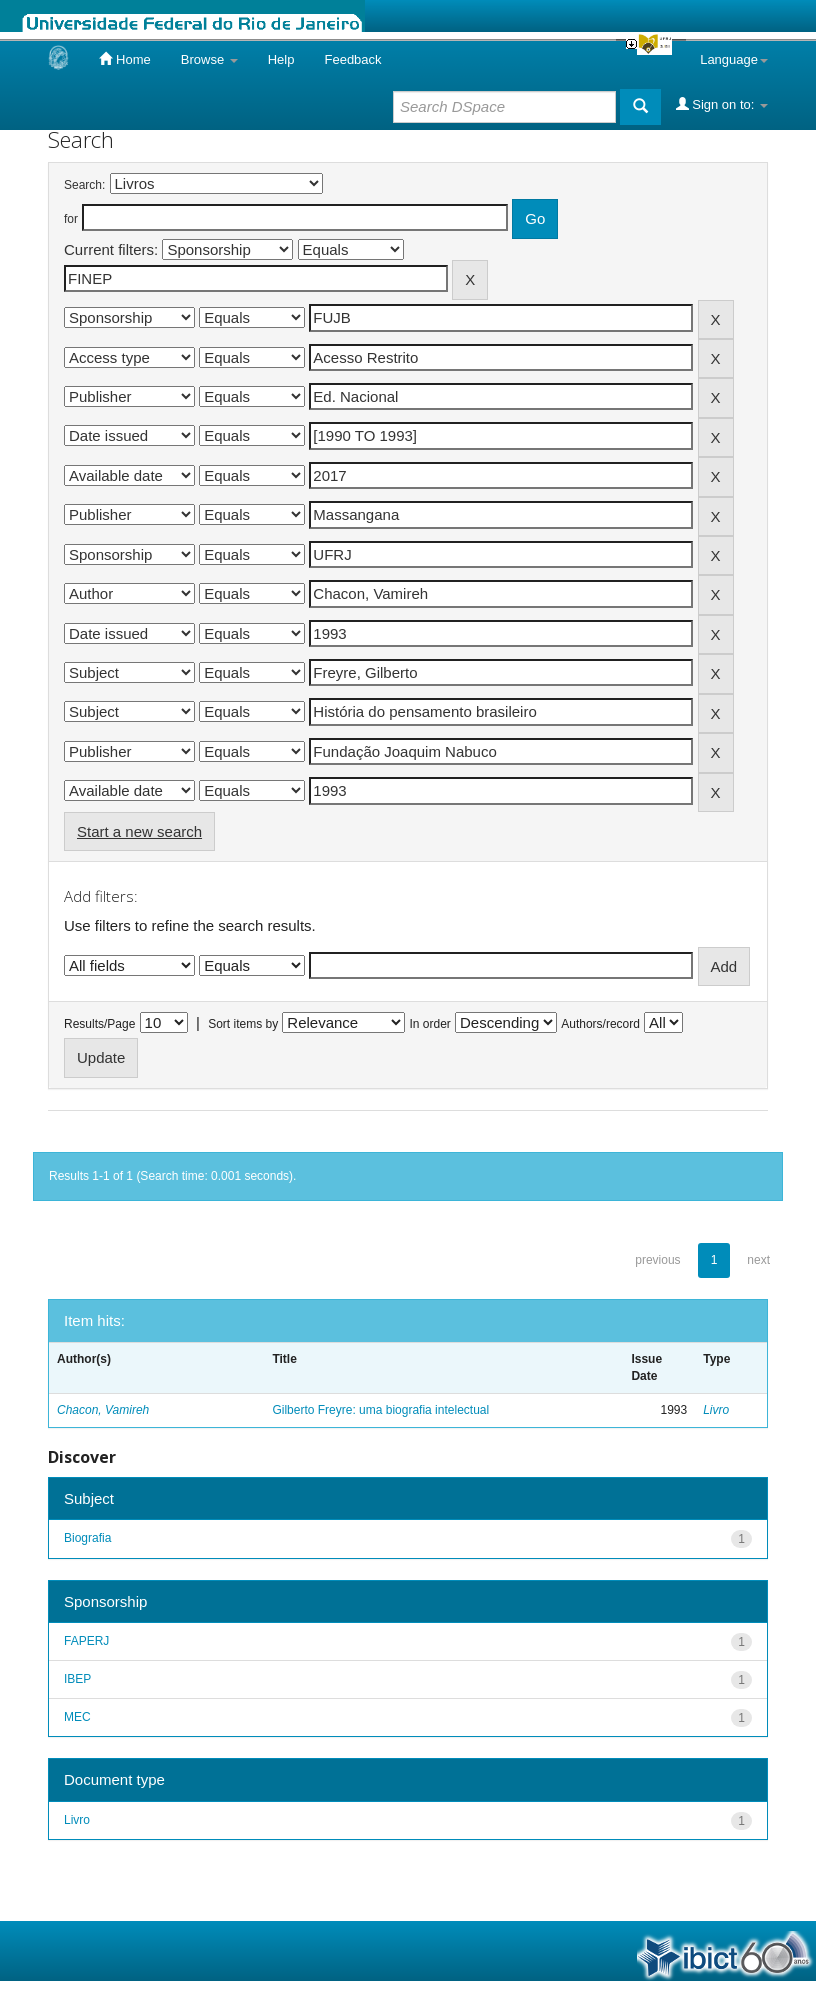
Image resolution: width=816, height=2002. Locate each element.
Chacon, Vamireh (103, 1410)
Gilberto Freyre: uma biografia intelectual (380, 1410)
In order (430, 1024)
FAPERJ (86, 1641)
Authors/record (600, 1024)
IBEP (77, 1679)
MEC (77, 1717)
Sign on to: (722, 104)
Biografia (87, 1538)
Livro (716, 1410)
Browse (209, 59)
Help (281, 59)
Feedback (352, 59)
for (71, 219)
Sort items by (243, 1024)
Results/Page (99, 1024)
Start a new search (139, 831)
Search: (84, 185)
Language (734, 59)
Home (124, 59)
